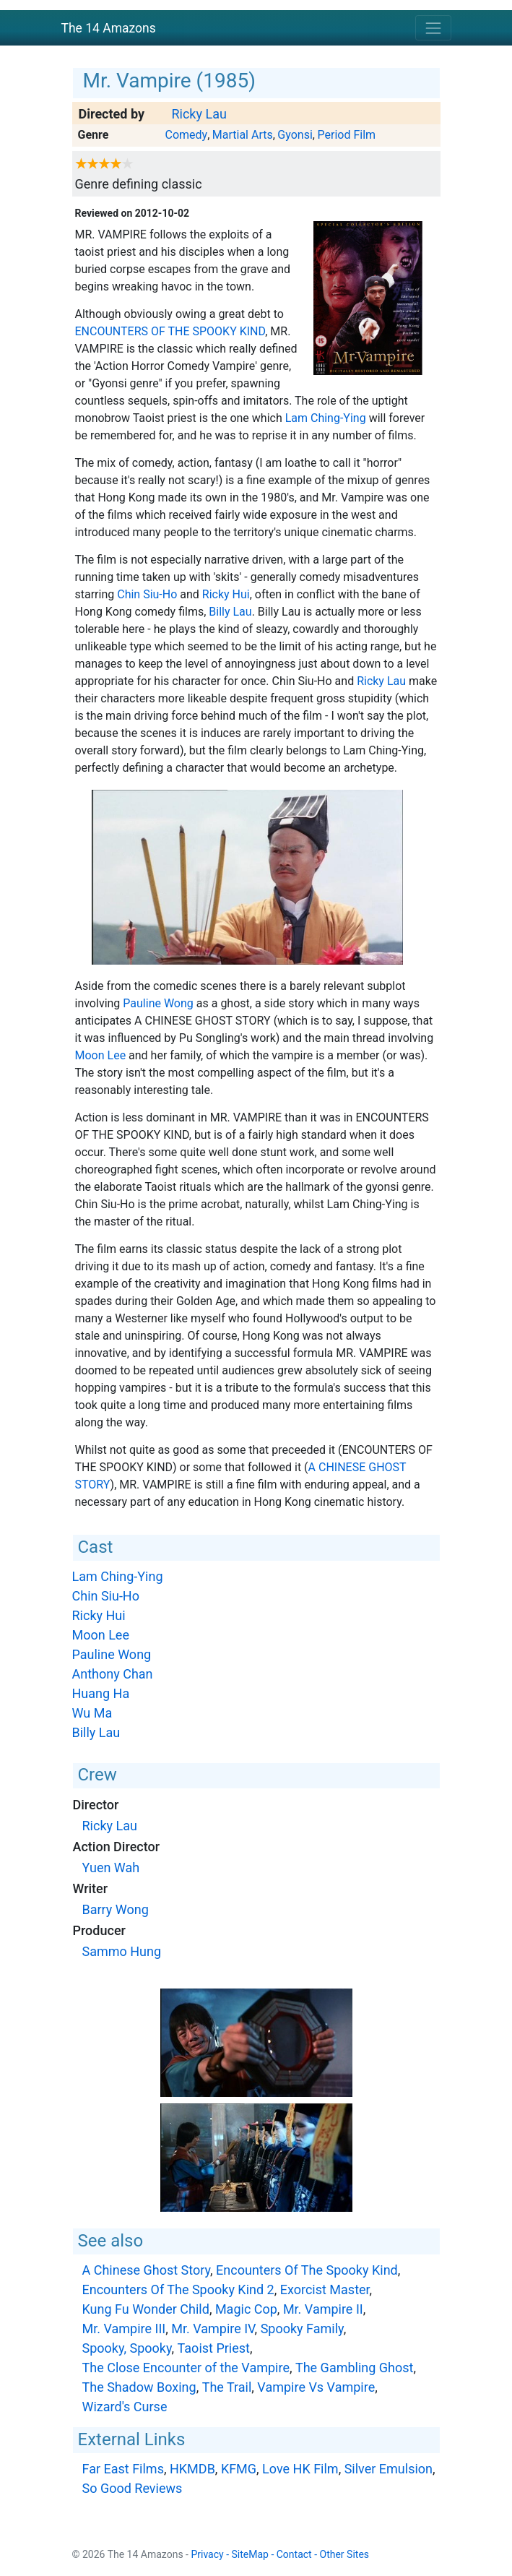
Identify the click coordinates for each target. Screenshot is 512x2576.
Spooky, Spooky (127, 2348)
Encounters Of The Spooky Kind (170, 331)
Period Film (346, 135)
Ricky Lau (198, 113)
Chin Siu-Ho (147, 594)
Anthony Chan (112, 1673)
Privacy (207, 2554)
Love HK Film (300, 2468)
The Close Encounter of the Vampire (186, 2367)
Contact (294, 2554)
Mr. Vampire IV (212, 2328)
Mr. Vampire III (124, 2328)
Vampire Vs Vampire (316, 2387)
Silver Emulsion (388, 2468)
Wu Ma (92, 1712)
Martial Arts (242, 135)
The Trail (227, 2387)
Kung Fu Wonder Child (145, 2309)
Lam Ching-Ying (325, 418)
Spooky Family (302, 2328)
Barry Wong (115, 1909)
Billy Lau (230, 612)
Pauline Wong (158, 1003)
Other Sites (345, 2554)
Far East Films (123, 2468)
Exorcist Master (325, 2289)
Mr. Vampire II (323, 2309)
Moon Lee (100, 1055)
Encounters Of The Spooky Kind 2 (178, 2289)
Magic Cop (246, 2309)
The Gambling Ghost (354, 2367)
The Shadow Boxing (139, 2387)
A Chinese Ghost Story (146, 2270)
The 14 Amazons (108, 28)
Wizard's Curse (125, 2406)
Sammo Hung (122, 1951)
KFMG (238, 2468)
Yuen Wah (111, 1867)
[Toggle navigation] (433, 27)
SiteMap (250, 2554)
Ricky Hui (226, 594)
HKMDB (192, 2468)
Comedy (186, 135)
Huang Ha (101, 1693)
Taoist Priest (214, 2348)
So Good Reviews (132, 2488)
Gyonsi (294, 135)
